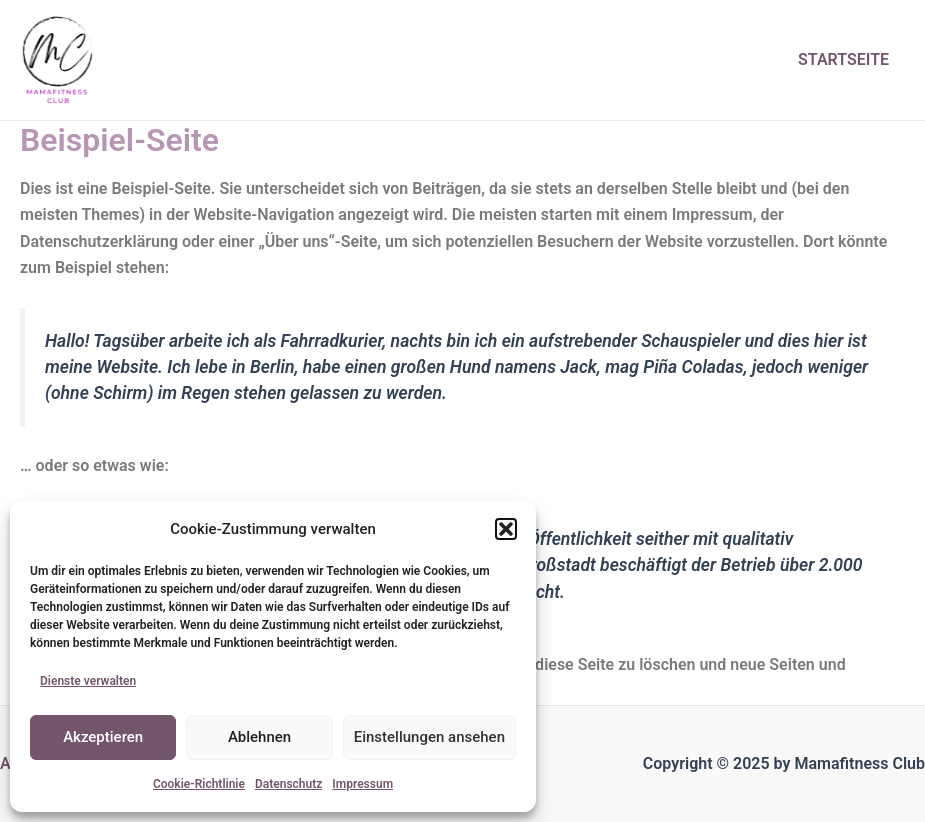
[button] (506, 529)
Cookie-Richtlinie (199, 784)
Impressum (362, 784)
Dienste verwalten (88, 681)
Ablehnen (259, 737)
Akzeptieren (103, 737)
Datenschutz (288, 784)
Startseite (843, 59)
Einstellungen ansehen (429, 737)
